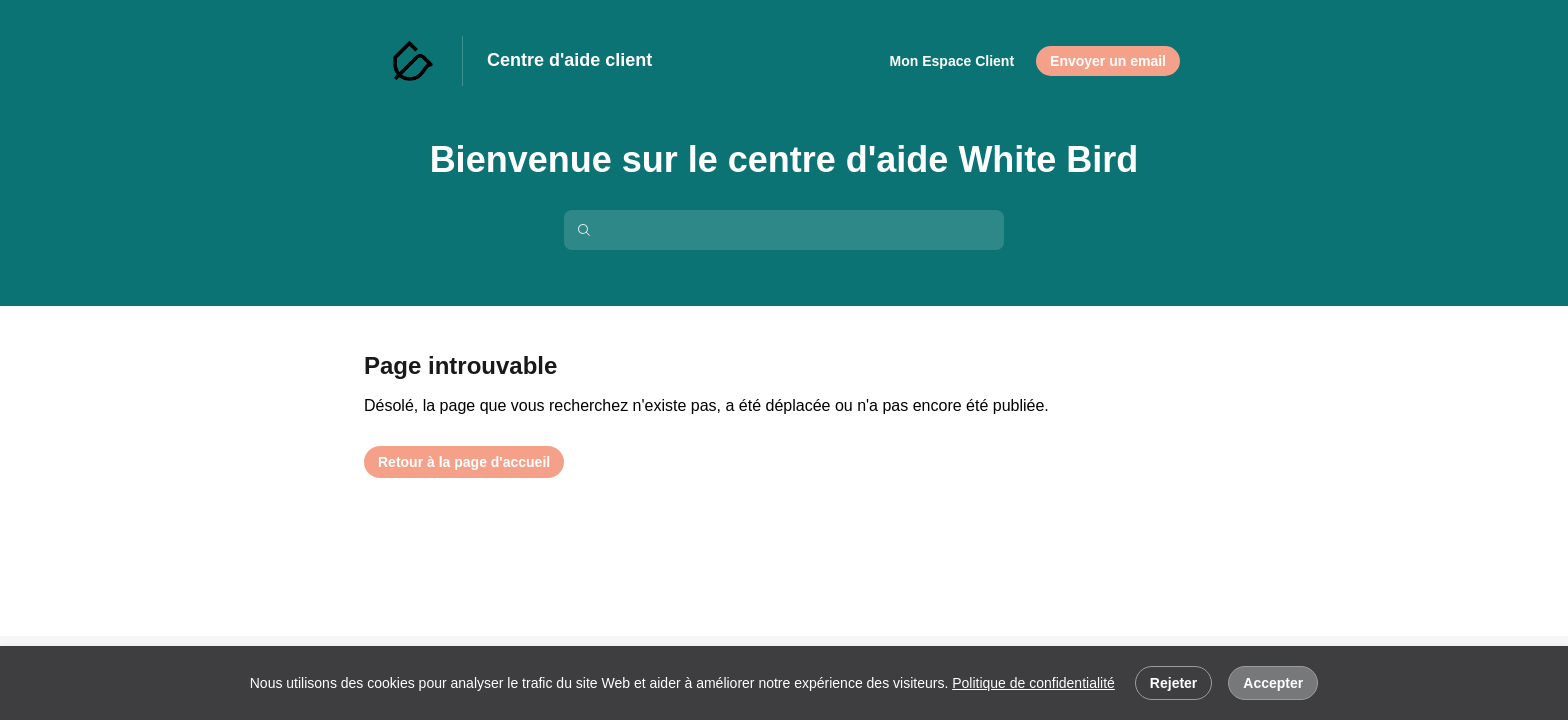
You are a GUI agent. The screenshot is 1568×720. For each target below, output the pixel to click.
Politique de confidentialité (1033, 683)
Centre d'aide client (569, 60)
